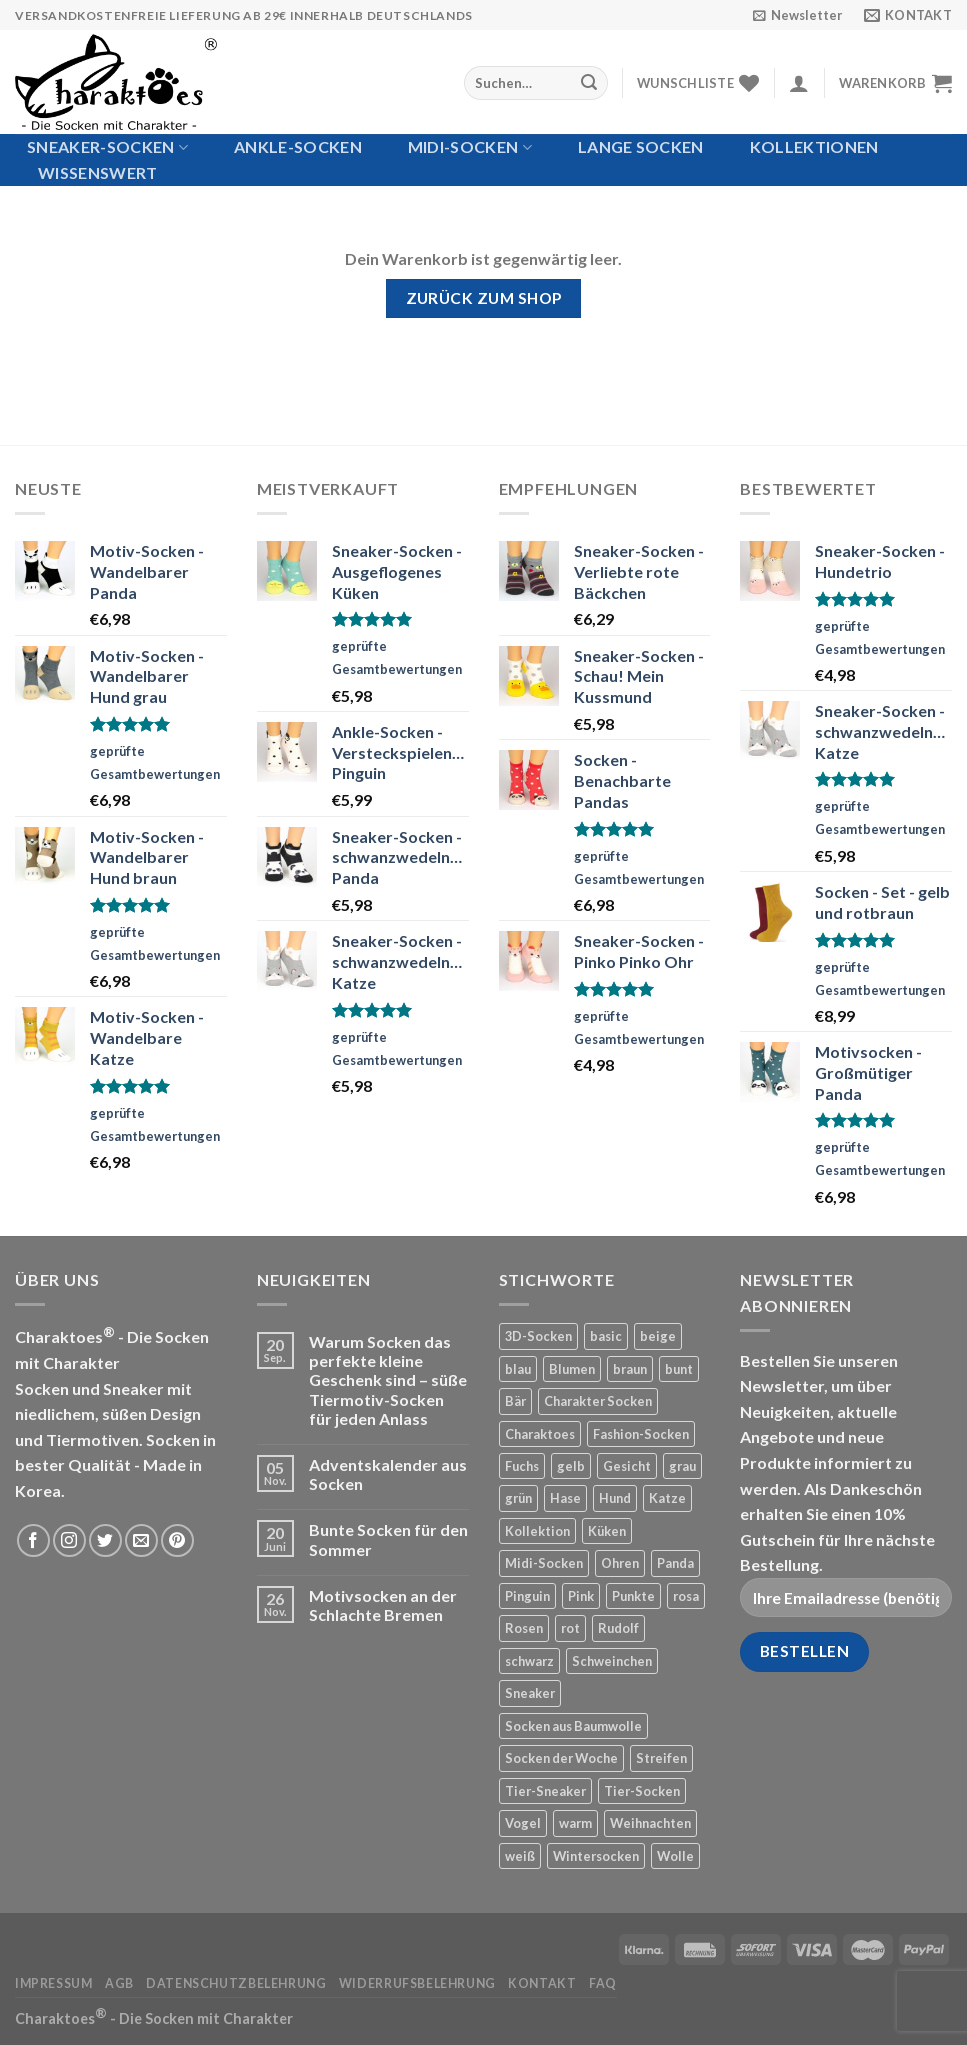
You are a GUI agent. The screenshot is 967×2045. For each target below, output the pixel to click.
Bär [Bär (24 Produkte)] (515, 1401)
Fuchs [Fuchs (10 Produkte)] (522, 1466)
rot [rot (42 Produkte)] (570, 1628)
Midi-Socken (470, 147)
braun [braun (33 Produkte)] (630, 1369)
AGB (119, 1983)
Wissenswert (98, 172)
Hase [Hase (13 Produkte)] (565, 1498)
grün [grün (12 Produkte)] (518, 1498)
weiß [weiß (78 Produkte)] (520, 1856)
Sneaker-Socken (107, 147)
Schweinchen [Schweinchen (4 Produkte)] (612, 1661)
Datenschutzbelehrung (236, 1983)
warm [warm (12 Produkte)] (575, 1823)
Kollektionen (814, 146)
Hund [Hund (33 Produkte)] (615, 1498)
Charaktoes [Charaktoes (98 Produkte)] (540, 1434)
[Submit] (589, 83)
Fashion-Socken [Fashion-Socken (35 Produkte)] (641, 1434)
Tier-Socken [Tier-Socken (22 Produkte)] (642, 1791)
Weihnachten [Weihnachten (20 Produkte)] (650, 1823)
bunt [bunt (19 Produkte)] (679, 1369)
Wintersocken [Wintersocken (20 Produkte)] (596, 1856)
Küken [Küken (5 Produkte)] (607, 1531)
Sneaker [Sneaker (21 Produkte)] (530, 1693)
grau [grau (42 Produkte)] (682, 1466)
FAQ (603, 1983)
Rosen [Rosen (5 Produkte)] (524, 1628)
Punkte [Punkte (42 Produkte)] (633, 1596)
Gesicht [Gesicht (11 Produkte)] (627, 1466)
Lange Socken (641, 146)
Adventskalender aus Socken (388, 1474)
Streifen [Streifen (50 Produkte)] (661, 1758)
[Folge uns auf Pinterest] (177, 1540)
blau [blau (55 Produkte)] (518, 1369)
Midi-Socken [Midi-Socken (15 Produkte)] (544, 1563)
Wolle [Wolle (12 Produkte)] (675, 1856)
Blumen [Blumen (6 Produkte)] (572, 1369)
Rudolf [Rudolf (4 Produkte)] (618, 1628)
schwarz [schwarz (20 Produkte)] (529, 1661)
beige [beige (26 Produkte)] (658, 1336)
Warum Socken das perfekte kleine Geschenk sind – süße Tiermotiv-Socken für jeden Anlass (388, 1380)
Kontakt (542, 1983)
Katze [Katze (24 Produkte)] (667, 1498)
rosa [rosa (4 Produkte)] (686, 1596)
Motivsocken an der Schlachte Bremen (383, 1605)
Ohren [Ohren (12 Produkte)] (620, 1563)
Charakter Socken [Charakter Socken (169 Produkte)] (598, 1401)
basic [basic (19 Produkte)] (606, 1336)
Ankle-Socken (298, 146)
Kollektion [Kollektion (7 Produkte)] (537, 1531)
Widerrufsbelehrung (417, 1983)
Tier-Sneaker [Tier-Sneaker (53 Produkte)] (545, 1791)
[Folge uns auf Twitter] (105, 1540)
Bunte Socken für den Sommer (388, 1539)
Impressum (54, 1983)
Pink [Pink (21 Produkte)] (581, 1596)
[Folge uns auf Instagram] (69, 1540)
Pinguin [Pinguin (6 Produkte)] (527, 1596)
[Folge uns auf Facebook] (33, 1540)
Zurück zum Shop (484, 298)
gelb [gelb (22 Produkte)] (571, 1466)
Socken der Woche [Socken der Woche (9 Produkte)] (561, 1758)
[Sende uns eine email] (141, 1540)
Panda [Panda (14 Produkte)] (675, 1563)
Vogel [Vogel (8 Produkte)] (523, 1823)
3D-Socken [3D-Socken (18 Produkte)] (538, 1336)
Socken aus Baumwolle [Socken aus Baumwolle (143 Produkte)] (573, 1726)
